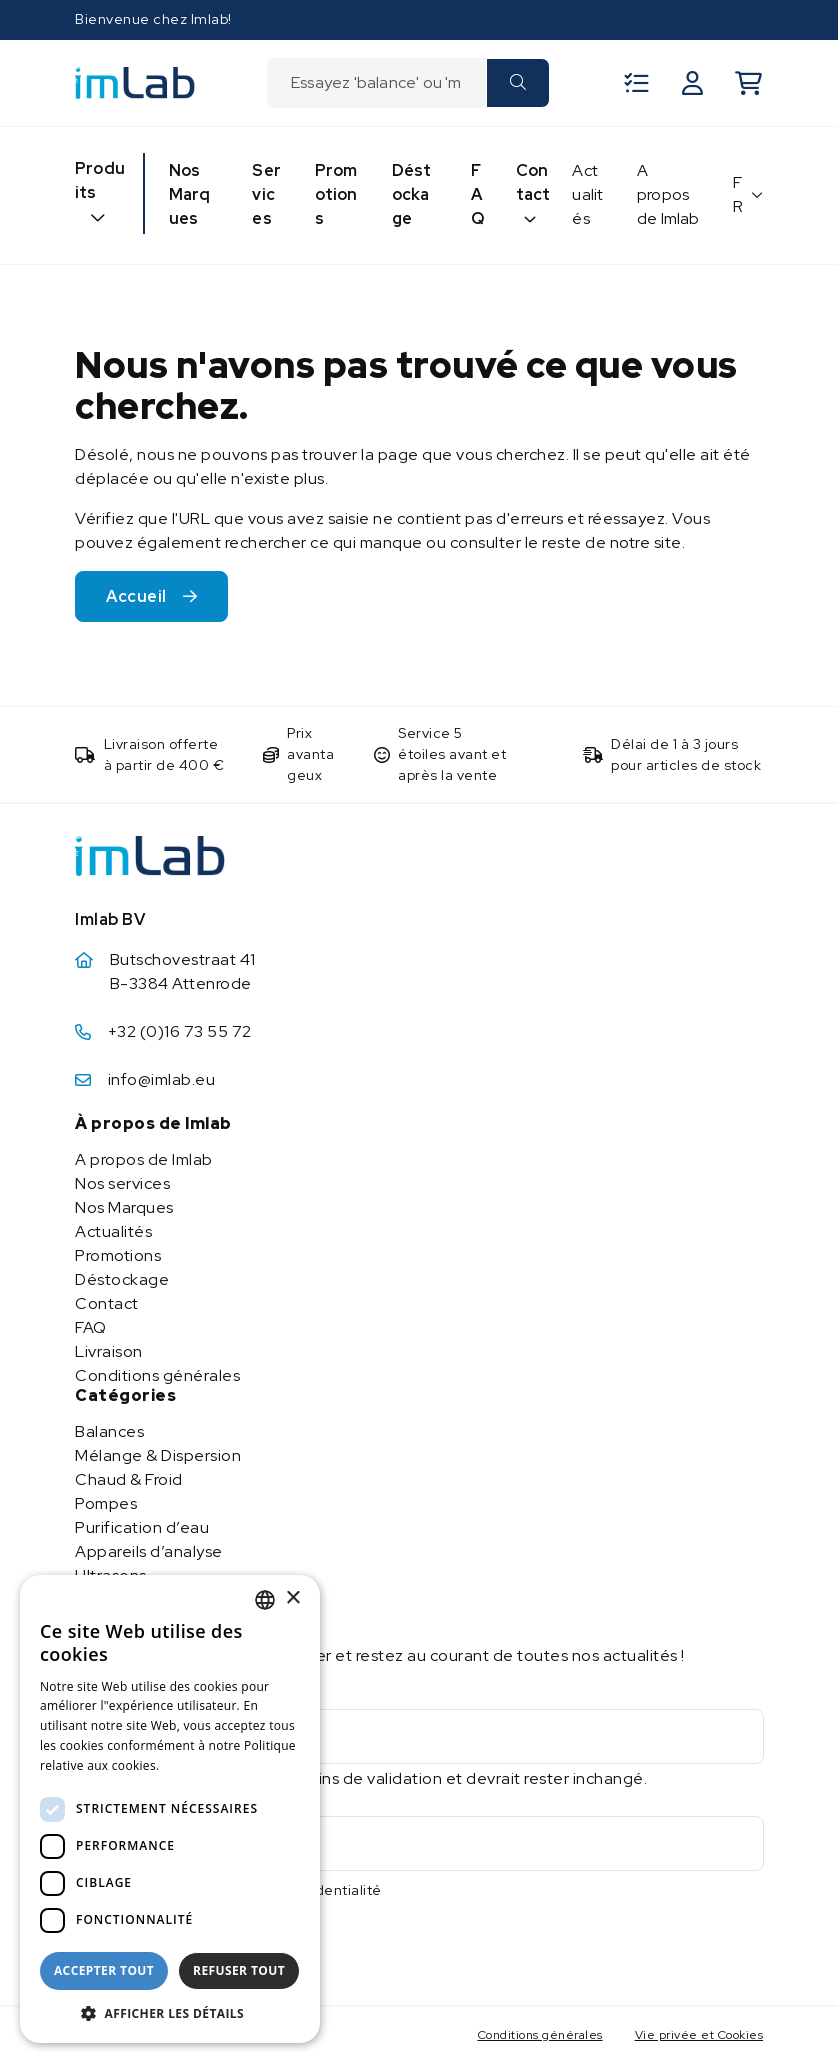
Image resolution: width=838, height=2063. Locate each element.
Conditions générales (157, 1375)
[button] (170, 2013)
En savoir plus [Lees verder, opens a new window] (206, 1765)
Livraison (109, 1351)
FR (738, 194)
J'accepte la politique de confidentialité (242, 1890)
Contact (533, 182)
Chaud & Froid (129, 1479)
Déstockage (412, 194)
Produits (100, 180)
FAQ (477, 194)
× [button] (292, 1598)
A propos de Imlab (668, 194)
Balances (109, 1431)
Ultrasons (111, 1575)
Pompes (106, 1503)
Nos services (122, 1183)
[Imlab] (135, 81)
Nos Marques (190, 194)
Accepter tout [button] (104, 1970)
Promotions (336, 194)
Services (266, 194)
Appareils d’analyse (149, 1551)
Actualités (587, 194)
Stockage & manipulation (171, 1599)
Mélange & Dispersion (158, 1455)
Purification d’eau (142, 1527)
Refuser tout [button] (239, 1970)
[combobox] (376, 83)
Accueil (136, 596)
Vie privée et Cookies (699, 2035)
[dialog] (170, 1809)
